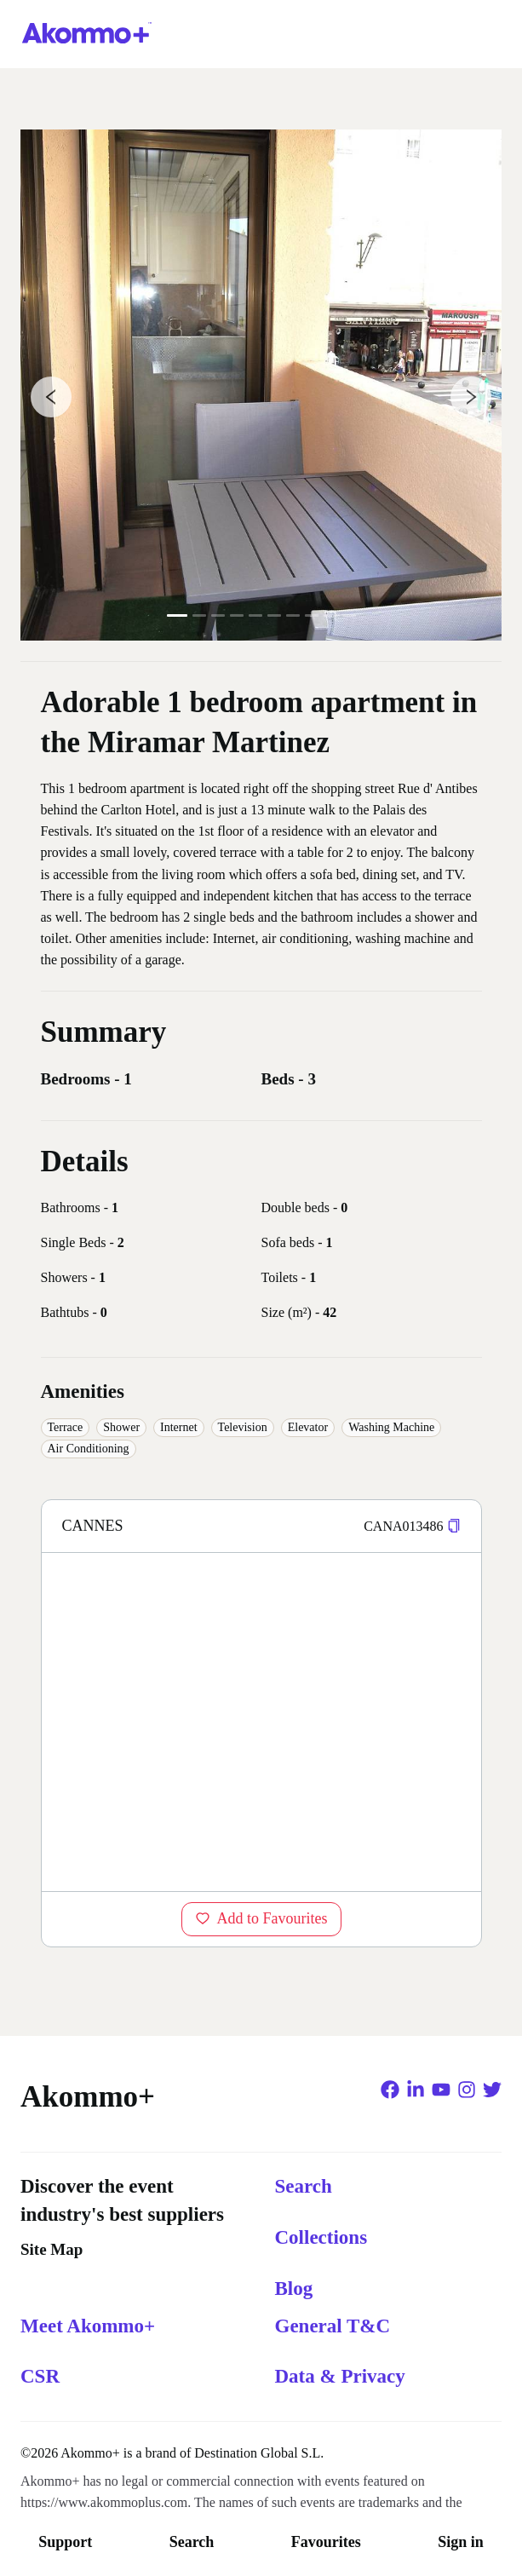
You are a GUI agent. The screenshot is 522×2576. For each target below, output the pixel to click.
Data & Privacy (340, 2376)
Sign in (461, 2541)
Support (65, 2541)
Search (192, 2541)
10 (349, 615)
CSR (40, 2376)
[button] (454, 1526)
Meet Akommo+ (87, 2326)
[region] (261, 1722)
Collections (321, 2237)
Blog (294, 2288)
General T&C (333, 2326)
